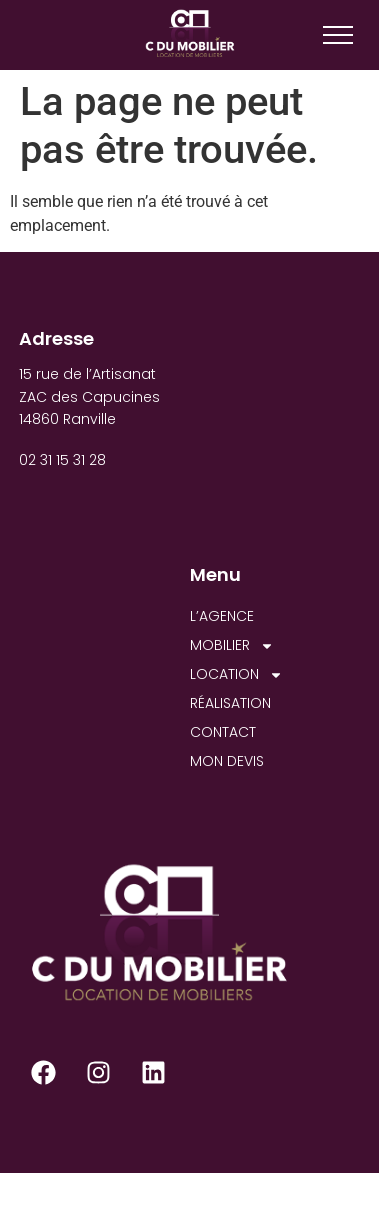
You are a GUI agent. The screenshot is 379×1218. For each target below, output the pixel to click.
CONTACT (223, 732)
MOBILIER (232, 645)
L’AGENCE (222, 616)
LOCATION (236, 674)
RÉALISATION (230, 703)
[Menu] (338, 35)
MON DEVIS (227, 761)
